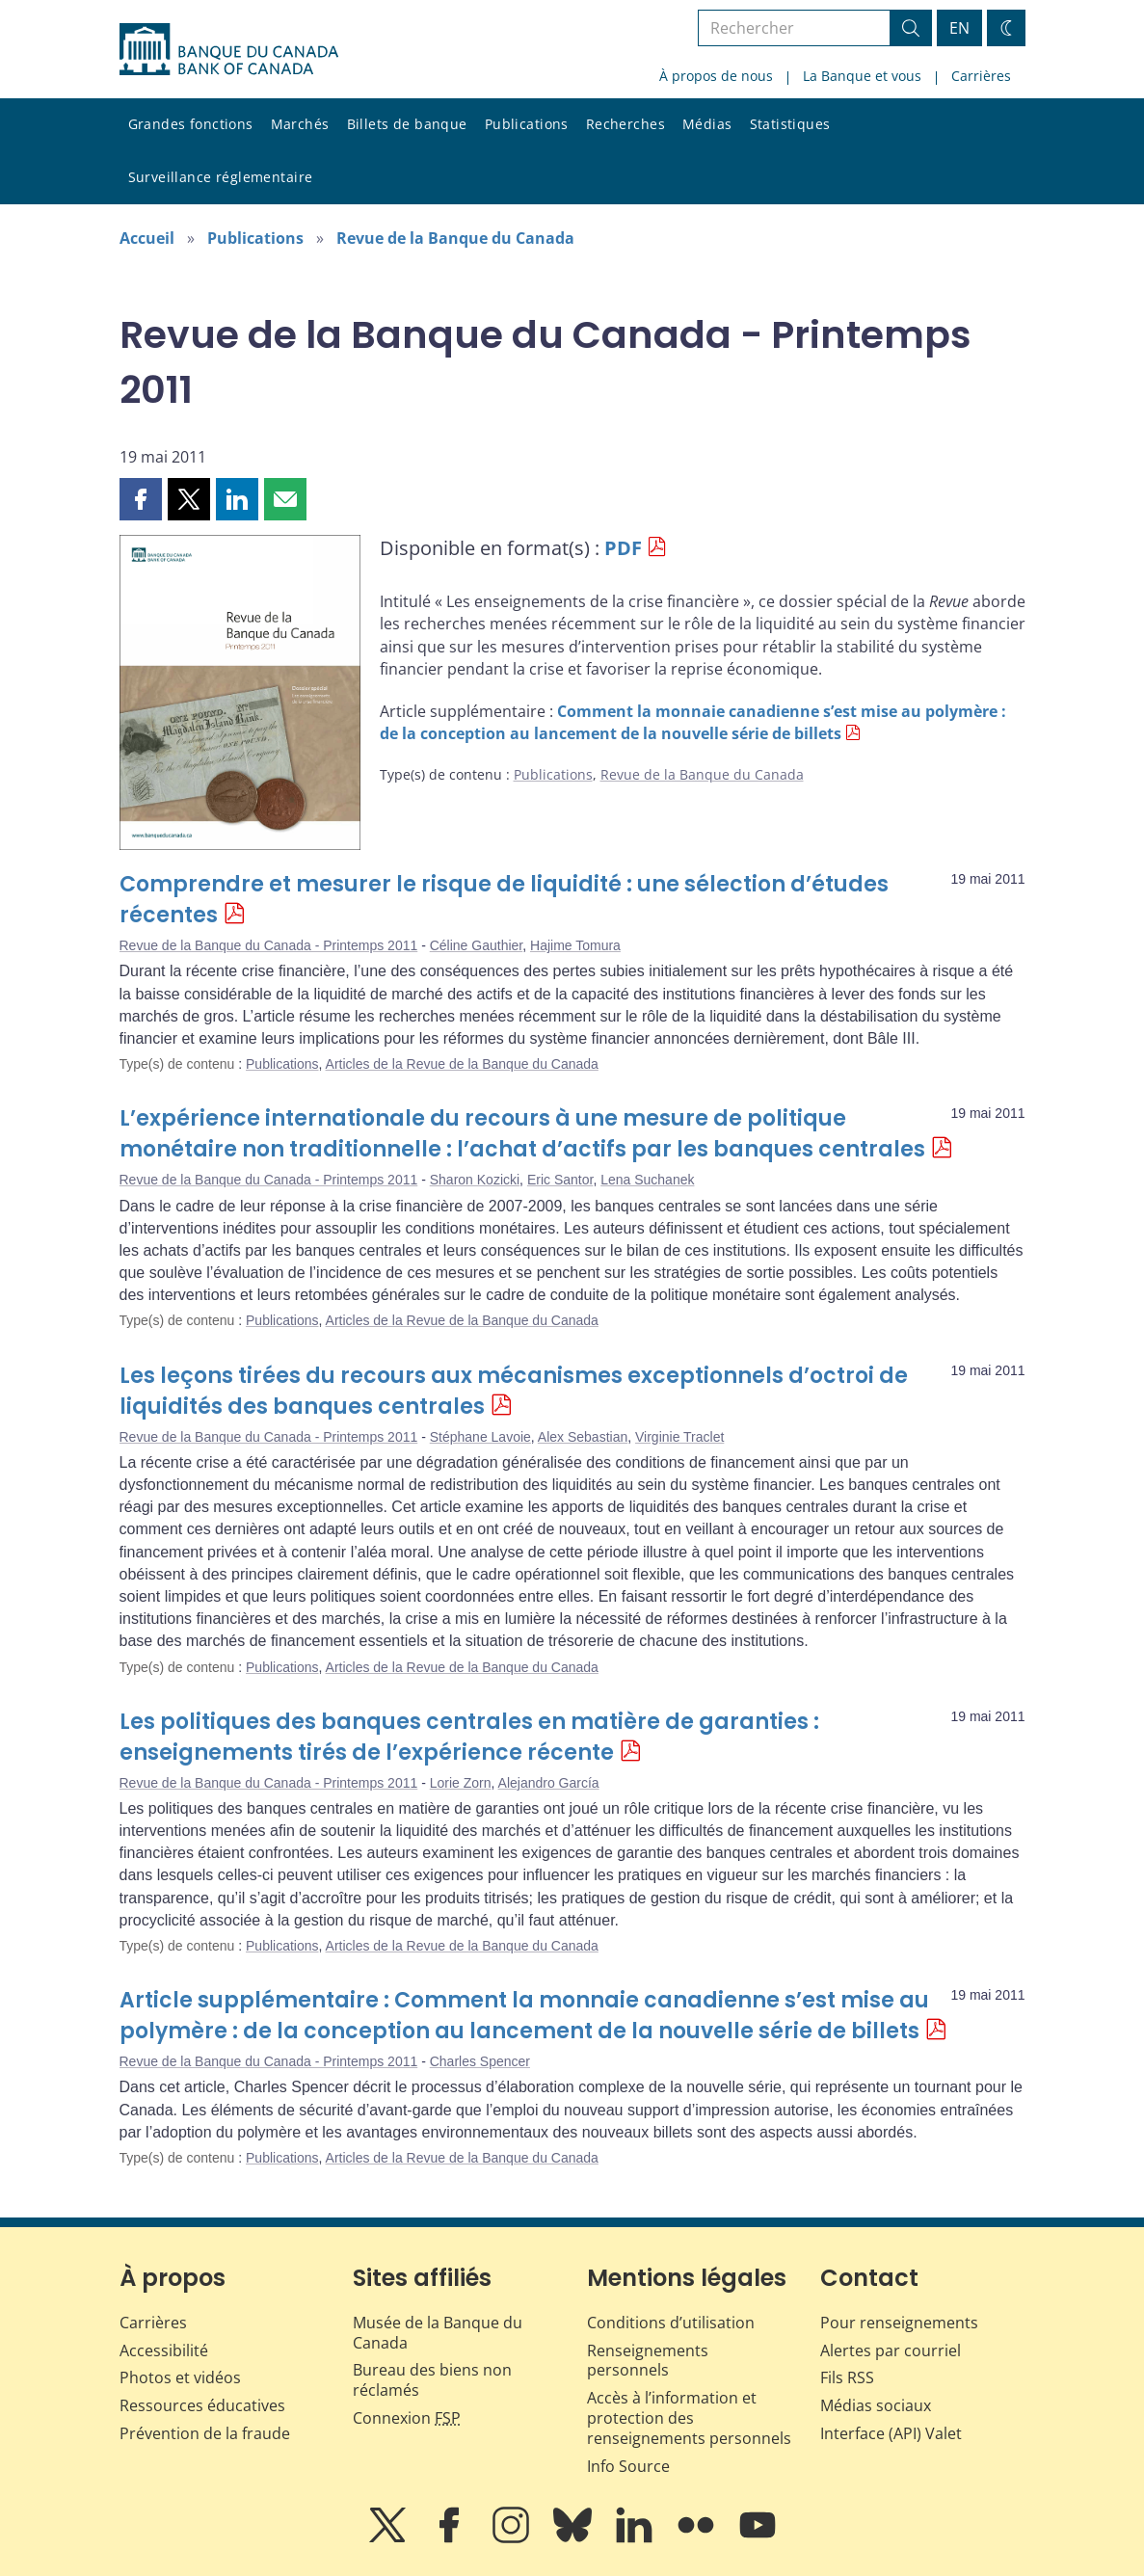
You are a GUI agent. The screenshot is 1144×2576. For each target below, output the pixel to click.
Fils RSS (847, 2377)
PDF (623, 548)
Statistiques (790, 124)
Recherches (625, 124)
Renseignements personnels (647, 2360)
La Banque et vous (862, 75)
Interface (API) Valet (891, 2433)
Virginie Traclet (679, 1437)
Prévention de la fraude (205, 2433)
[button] (141, 499)
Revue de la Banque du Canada (455, 238)
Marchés (300, 124)
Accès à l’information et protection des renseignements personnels (689, 2418)
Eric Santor (560, 1179)
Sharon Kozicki (474, 1179)
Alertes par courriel (890, 2350)
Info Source (628, 2466)
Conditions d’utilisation (671, 2322)
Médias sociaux (875, 2405)
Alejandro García (548, 1783)
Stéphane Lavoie (480, 1437)
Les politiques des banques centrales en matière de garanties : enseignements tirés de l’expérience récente (469, 1737)
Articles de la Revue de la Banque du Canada (462, 1064)
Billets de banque (407, 124)
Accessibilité (164, 2350)
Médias (707, 124)
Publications (527, 124)
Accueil (147, 238)
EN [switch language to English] (959, 28)
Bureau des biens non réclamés (432, 2380)
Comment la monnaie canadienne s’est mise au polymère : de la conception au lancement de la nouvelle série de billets (693, 722)
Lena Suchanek (647, 1179)
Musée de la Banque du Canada (437, 2332)
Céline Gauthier (476, 945)
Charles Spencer (480, 2061)
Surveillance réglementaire (220, 177)
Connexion (407, 2418)
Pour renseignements (899, 2322)
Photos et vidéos (180, 2377)
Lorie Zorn (461, 1783)
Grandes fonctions (190, 124)
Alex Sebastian (582, 1437)
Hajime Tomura (575, 945)
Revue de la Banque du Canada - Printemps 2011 (269, 945)
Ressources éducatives (202, 2405)
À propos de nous (716, 75)
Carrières (981, 75)
